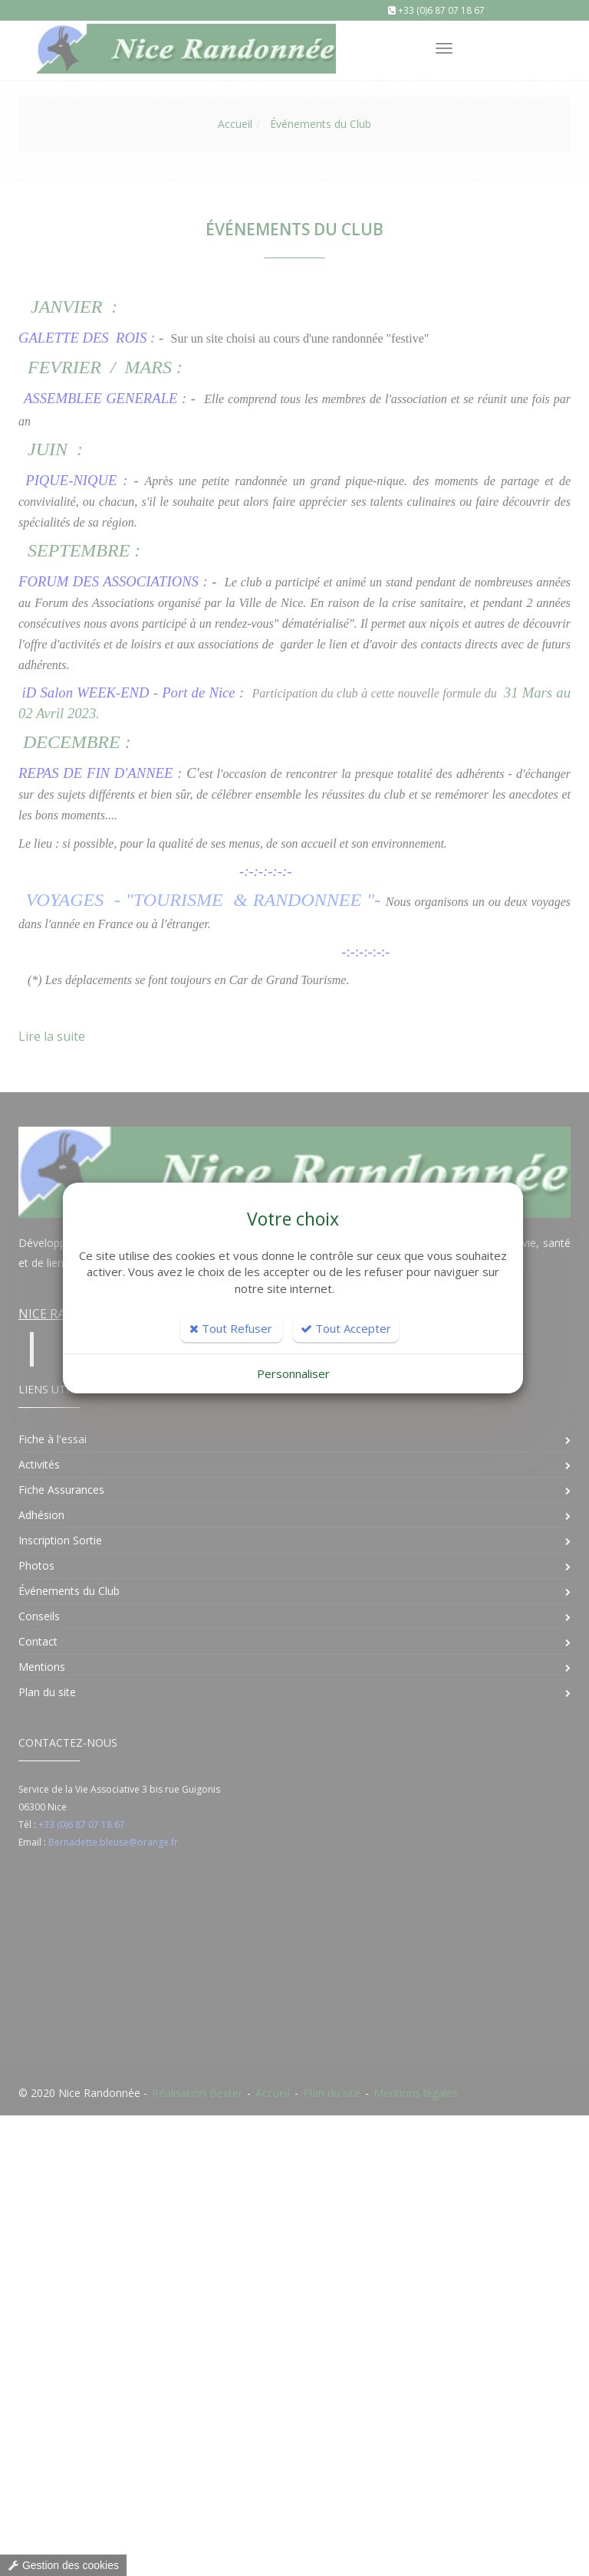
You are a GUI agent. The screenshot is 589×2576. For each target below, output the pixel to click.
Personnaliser (293, 1373)
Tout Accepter (346, 1328)
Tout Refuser (230, 1328)
